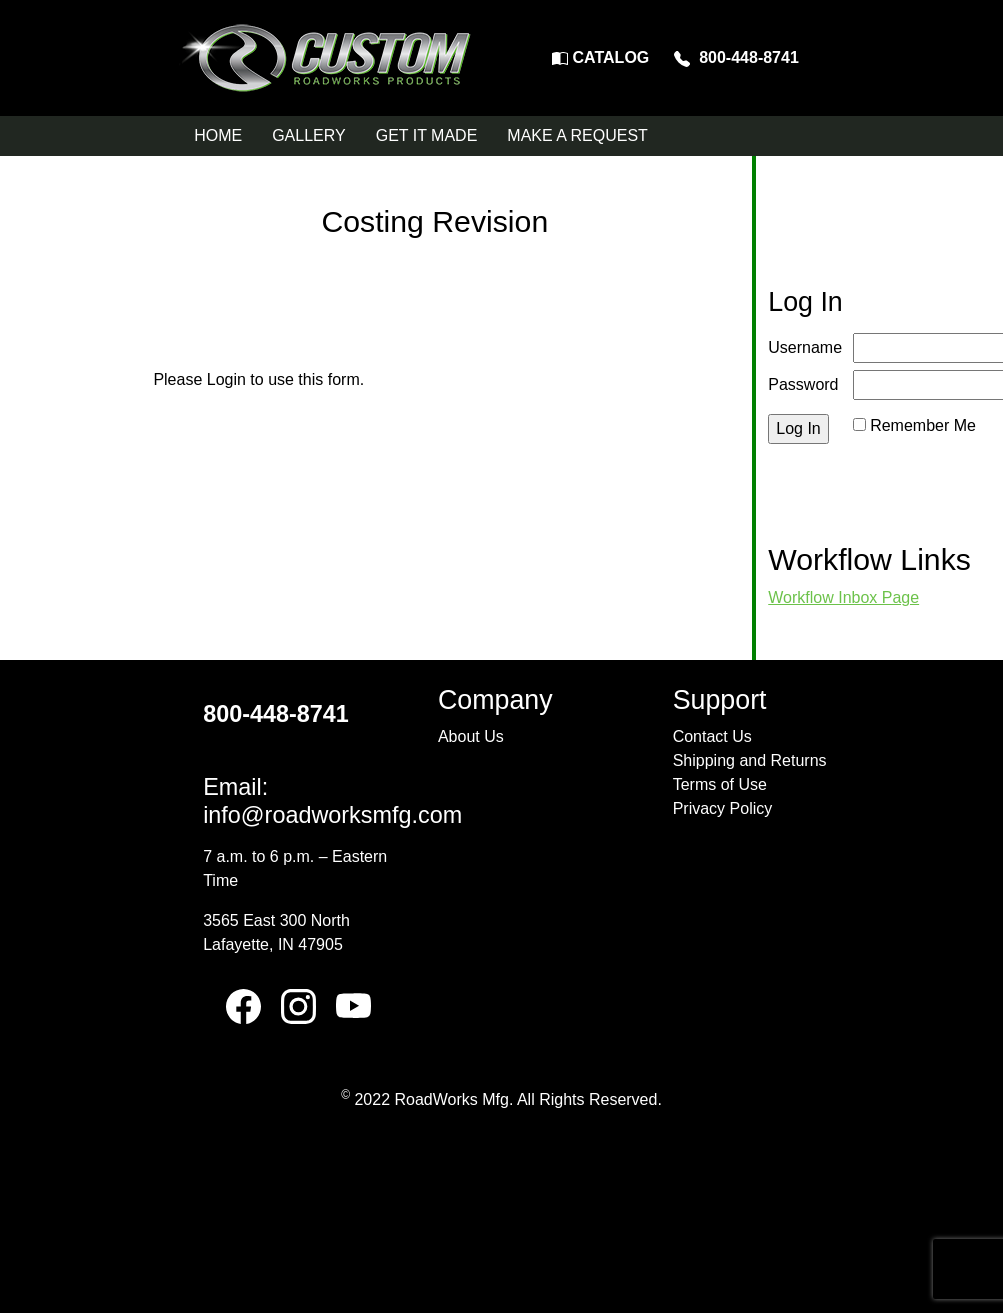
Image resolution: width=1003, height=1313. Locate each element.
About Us (471, 736)
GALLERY (309, 135)
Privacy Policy (723, 808)
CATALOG (600, 57)
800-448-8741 (736, 57)
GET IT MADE (427, 135)
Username (805, 347)
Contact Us (712, 736)
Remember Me (923, 425)
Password (803, 384)
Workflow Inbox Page (843, 597)
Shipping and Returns (750, 760)
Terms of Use (720, 784)
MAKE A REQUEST (577, 135)
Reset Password (911, 449)
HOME (218, 135)
